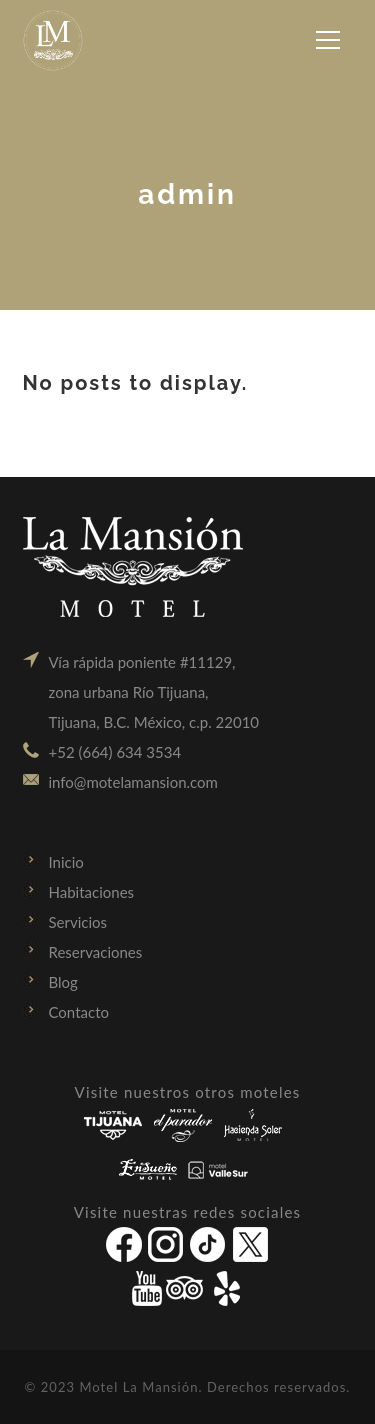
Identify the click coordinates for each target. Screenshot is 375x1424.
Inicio (66, 862)
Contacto (79, 1012)
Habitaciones (92, 892)
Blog (63, 982)
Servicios (78, 922)
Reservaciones (96, 952)
